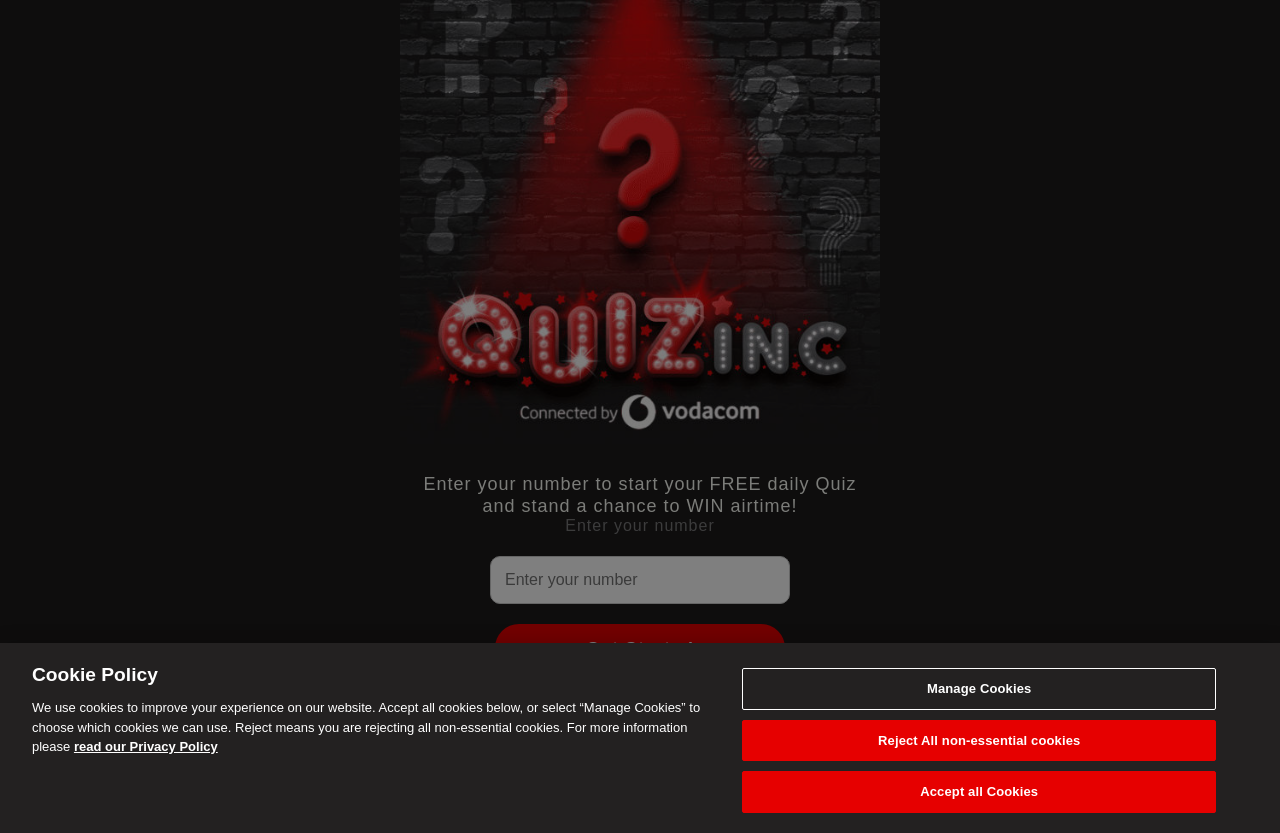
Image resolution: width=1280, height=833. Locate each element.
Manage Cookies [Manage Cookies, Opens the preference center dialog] (979, 688)
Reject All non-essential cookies (979, 740)
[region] (640, 738)
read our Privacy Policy (146, 746)
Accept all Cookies (979, 791)
